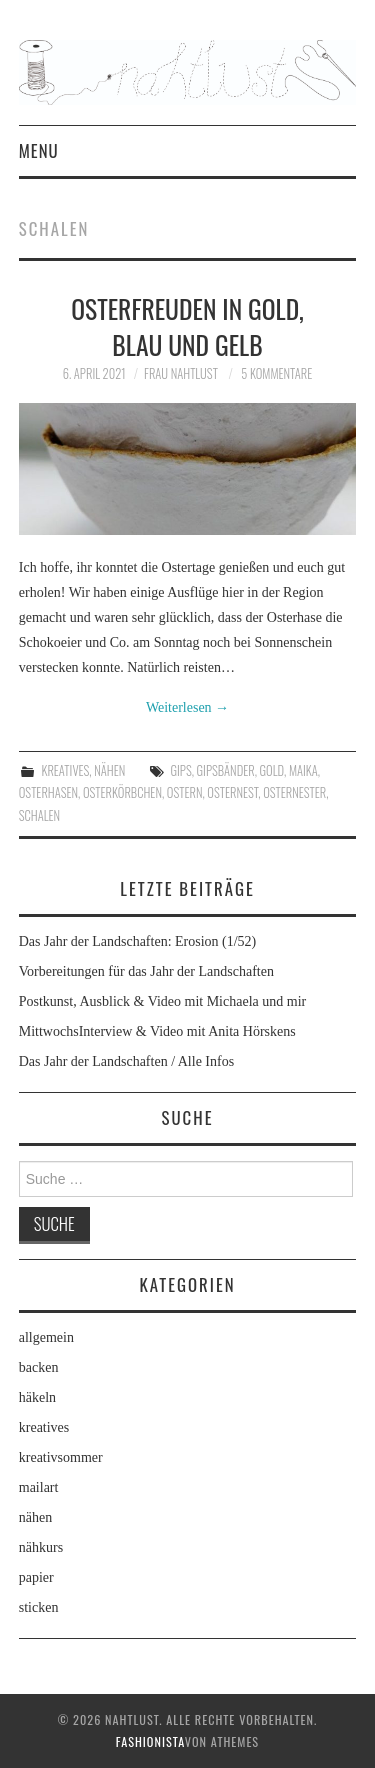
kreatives (65, 770)
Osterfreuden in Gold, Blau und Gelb (187, 326)
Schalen (39, 815)
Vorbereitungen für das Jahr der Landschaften (146, 971)
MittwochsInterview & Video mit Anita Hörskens (157, 1031)
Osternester (294, 792)
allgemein (46, 1337)
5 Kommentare (276, 373)
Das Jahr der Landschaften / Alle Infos (126, 1061)
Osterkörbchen (122, 792)
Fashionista (150, 1741)
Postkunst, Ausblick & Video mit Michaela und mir (162, 1001)
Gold (272, 770)
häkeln (37, 1397)
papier (36, 1577)
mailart (39, 1487)
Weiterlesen (187, 707)
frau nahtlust (181, 373)
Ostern (185, 792)
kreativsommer (61, 1457)
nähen (109, 770)
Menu (39, 150)
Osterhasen (48, 792)
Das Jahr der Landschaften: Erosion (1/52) (138, 941)
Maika (303, 770)
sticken (39, 1607)
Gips (181, 770)
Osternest (232, 792)
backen (39, 1367)
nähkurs (41, 1547)
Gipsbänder (226, 770)
